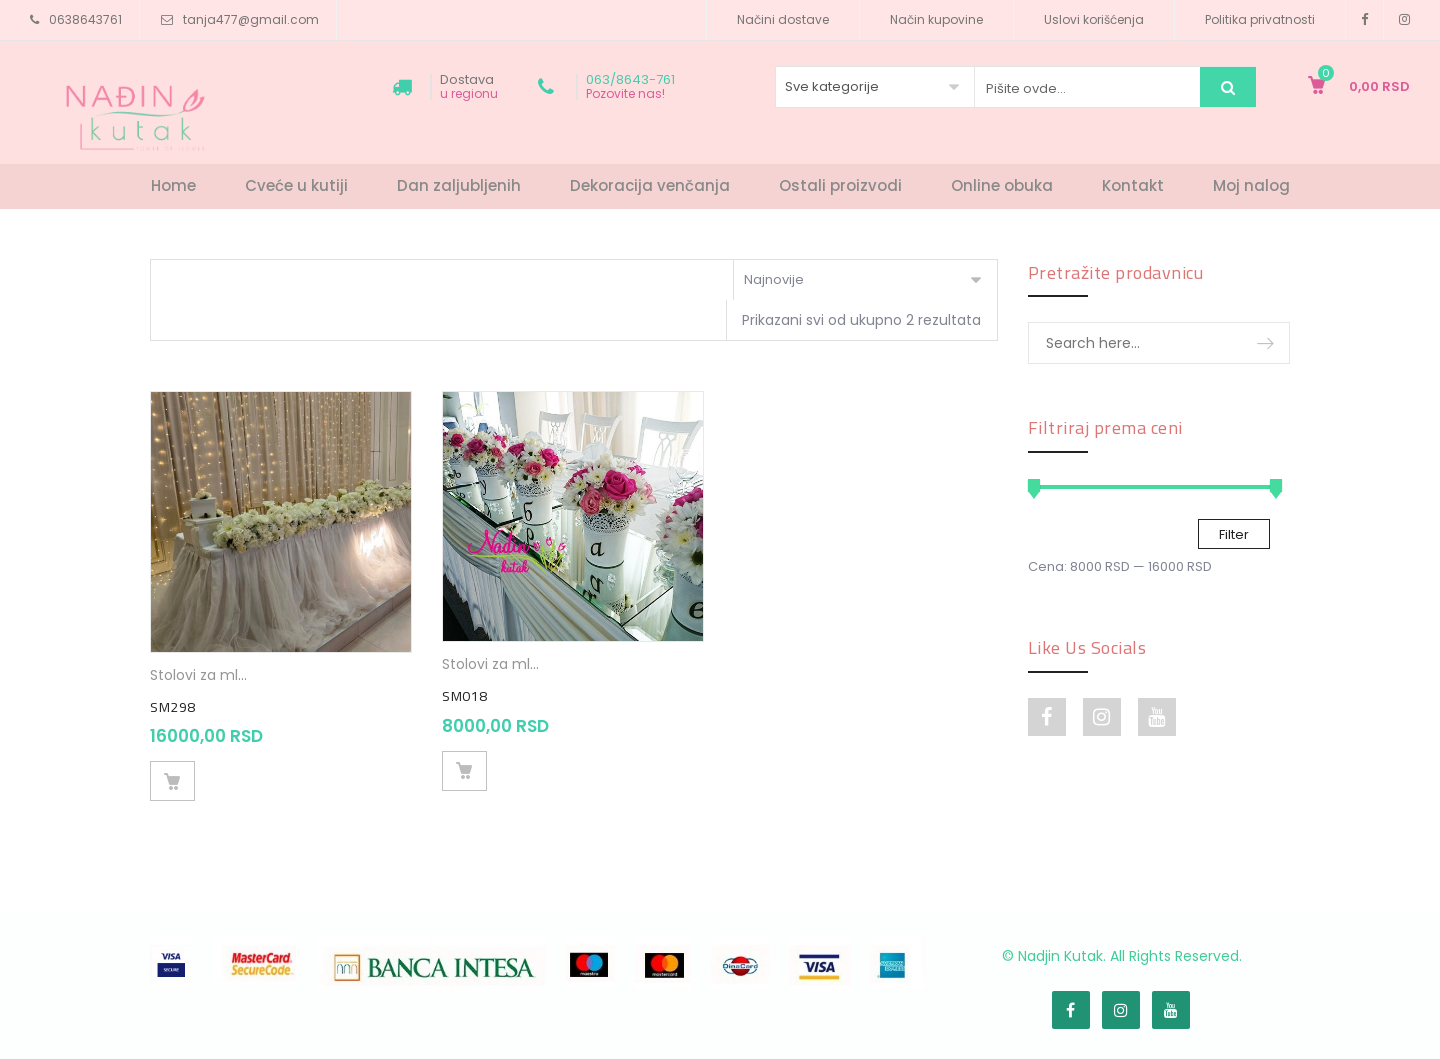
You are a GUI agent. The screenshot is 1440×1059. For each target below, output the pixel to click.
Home (173, 185)
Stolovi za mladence (221, 675)
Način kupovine (936, 19)
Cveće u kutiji (296, 185)
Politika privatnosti (1260, 19)
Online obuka (1002, 185)
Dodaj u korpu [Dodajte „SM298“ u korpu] (172, 781)
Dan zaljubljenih (459, 185)
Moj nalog (1251, 185)
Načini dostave (783, 19)
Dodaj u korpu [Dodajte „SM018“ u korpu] (464, 771)
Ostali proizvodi (840, 185)
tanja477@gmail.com (251, 19)
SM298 (173, 707)
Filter (1234, 534)
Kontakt (1133, 185)
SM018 (465, 696)
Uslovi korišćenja (1094, 19)
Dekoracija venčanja (650, 185)
